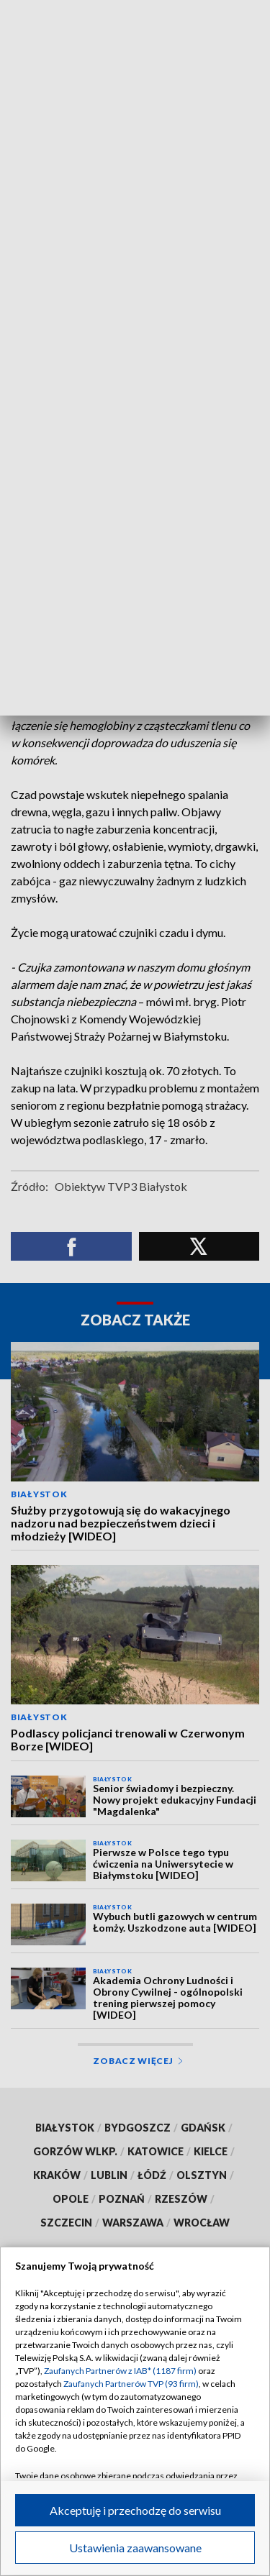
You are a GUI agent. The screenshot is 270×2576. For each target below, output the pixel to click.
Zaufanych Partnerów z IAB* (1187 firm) (120, 2370)
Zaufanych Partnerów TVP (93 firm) (131, 2383)
